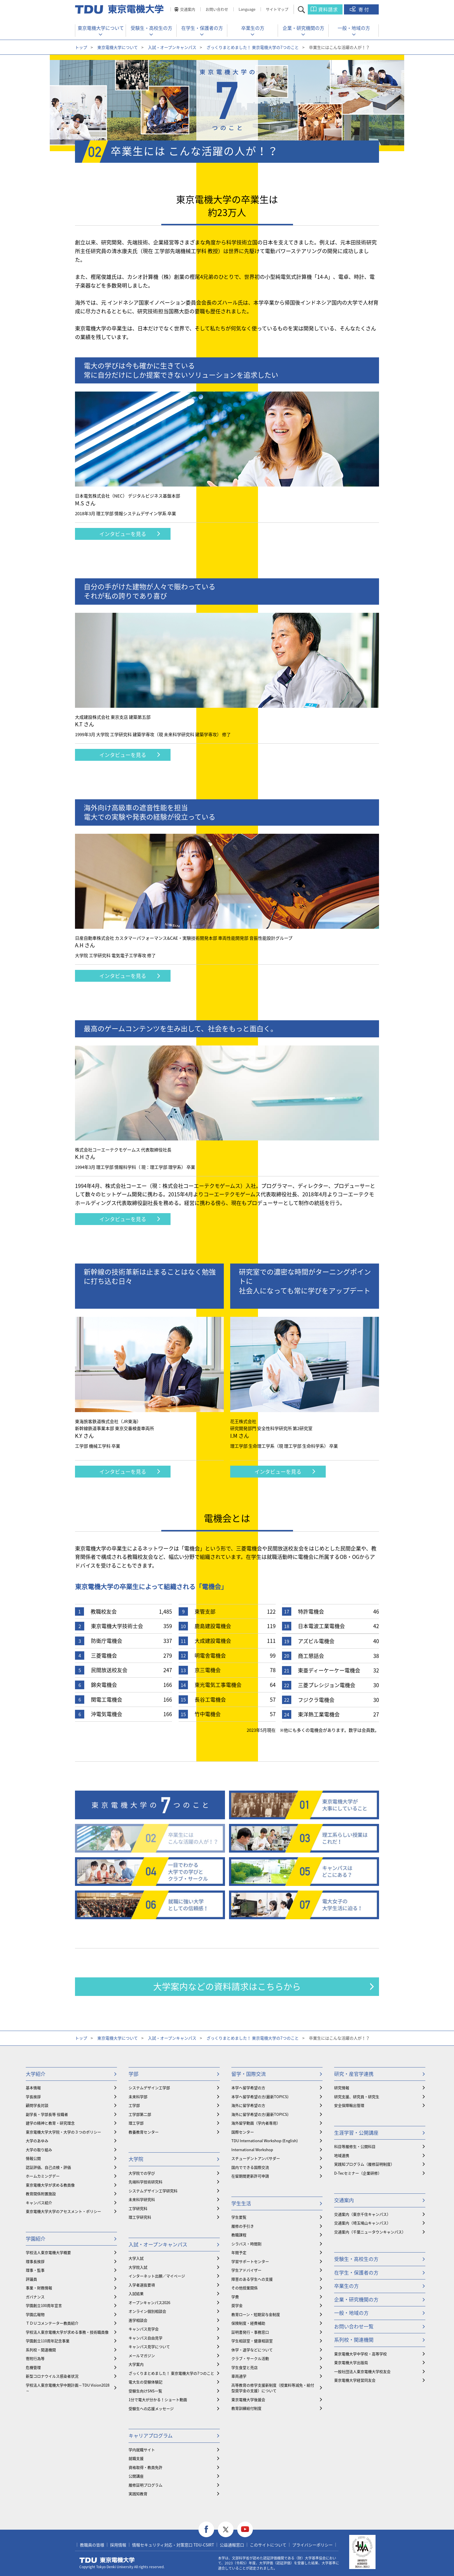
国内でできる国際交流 (250, 2167)
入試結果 (136, 2293)
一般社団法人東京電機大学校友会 (362, 2371)
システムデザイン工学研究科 (153, 2190)
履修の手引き (242, 2226)
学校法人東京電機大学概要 (48, 2252)
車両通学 (238, 2376)
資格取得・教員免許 (145, 2467)
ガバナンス (35, 2296)
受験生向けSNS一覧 (145, 2391)
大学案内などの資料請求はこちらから (227, 1986)
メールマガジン (142, 2355)
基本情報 (33, 2087)
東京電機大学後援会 (248, 2399)
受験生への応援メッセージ (151, 2408)
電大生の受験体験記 (145, 2382)
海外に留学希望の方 (248, 2105)
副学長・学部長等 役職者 (47, 2114)
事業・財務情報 (39, 2287)
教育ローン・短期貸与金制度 (255, 2314)
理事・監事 (35, 2270)
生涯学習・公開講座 (356, 2132)
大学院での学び (142, 2173)
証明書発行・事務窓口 (250, 2332)
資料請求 (328, 9)
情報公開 (33, 2158)
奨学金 (237, 2305)
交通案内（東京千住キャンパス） (362, 2214)
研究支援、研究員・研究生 (356, 2096)
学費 (235, 2296)
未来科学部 (138, 2096)
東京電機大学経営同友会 (355, 2380)
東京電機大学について (101, 27)
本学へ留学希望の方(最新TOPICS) (259, 2096)
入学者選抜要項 (142, 2285)
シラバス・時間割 (246, 2243)
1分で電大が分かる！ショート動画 (158, 2399)
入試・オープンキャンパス (172, 47)
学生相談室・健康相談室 (252, 2340)
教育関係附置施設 (41, 2193)
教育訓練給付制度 (246, 2408)
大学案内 (136, 2364)
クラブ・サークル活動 (250, 2358)
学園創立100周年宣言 (44, 2305)
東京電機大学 (107, 2560)
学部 (133, 2073)
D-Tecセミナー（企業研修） (358, 2173)
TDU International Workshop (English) (264, 2140)
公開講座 (136, 2476)
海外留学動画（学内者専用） (255, 2123)
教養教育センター (144, 2132)
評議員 (31, 2279)
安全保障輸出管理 (349, 2105)
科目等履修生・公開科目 (355, 2146)
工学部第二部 (140, 2114)
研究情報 (341, 2087)
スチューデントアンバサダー (255, 2158)
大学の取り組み (39, 2149)
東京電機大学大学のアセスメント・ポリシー (63, 2211)
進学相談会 (138, 2320)
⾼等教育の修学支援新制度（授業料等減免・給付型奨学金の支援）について (272, 2388)
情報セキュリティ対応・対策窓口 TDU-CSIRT (173, 2545)
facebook (206, 2529)
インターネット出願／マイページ (157, 2276)
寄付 (364, 9)
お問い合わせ (217, 9)
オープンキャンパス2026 (149, 2302)
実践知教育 (138, 2493)
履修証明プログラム (145, 2485)
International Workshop (252, 2149)
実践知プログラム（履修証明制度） (364, 2164)
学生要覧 (238, 2217)
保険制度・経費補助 (248, 2323)
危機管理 (33, 2367)
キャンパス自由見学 (145, 2338)
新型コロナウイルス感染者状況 (52, 2376)
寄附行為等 (35, 2358)
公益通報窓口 (232, 2545)
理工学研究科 (140, 2217)
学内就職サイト (142, 2449)
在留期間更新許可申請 (250, 2176)
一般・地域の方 (354, 27)
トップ (81, 47)
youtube (245, 2529)
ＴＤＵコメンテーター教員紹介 (52, 2323)
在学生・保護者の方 (202, 27)
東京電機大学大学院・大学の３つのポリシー (63, 2132)
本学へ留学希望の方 (248, 2087)
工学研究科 (138, 2208)
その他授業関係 (244, 2287)
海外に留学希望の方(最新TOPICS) (259, 2114)
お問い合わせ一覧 (354, 2326)
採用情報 (118, 2545)
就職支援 (136, 2458)
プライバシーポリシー (312, 2545)
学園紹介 (35, 2238)
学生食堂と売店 (244, 2367)
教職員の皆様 (92, 2545)
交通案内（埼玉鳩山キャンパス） (362, 2223)
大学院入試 (138, 2267)
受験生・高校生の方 (151, 27)
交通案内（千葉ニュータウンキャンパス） (370, 2232)
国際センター (242, 2132)
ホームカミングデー (43, 2176)
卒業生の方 (252, 27)
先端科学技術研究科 (145, 2181)
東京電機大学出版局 (351, 2362)
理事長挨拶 (35, 2261)
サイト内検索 (306, 9)
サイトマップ (277, 9)
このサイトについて (268, 2545)
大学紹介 (35, 2073)
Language (247, 9)
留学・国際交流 (248, 2073)
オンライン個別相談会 (147, 2311)
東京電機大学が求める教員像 (50, 2185)
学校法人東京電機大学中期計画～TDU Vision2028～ (67, 2388)
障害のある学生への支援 (252, 2279)
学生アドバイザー (246, 2270)
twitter (226, 2529)
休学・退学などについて (252, 2349)
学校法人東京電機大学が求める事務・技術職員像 (67, 2332)
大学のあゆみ (37, 2140)
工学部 (134, 2105)
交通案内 (187, 9)
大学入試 (136, 2258)
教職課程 (238, 2234)
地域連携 (341, 2155)
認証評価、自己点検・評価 (48, 2167)
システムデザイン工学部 (149, 2087)
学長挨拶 (33, 2096)
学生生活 (241, 2203)
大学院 (136, 2158)
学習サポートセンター (250, 2261)
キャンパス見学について (149, 2346)
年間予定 (238, 2252)
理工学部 (136, 2123)
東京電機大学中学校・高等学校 (360, 2353)
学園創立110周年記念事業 (47, 2340)
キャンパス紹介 (39, 2202)
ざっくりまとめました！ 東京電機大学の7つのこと (252, 47)
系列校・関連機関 (41, 2349)
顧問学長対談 (37, 2105)
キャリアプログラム (151, 2435)
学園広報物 (35, 2314)
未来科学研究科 (142, 2199)
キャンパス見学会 (144, 2329)
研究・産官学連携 (354, 2073)
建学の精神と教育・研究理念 (50, 2123)
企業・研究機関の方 (303, 27)
